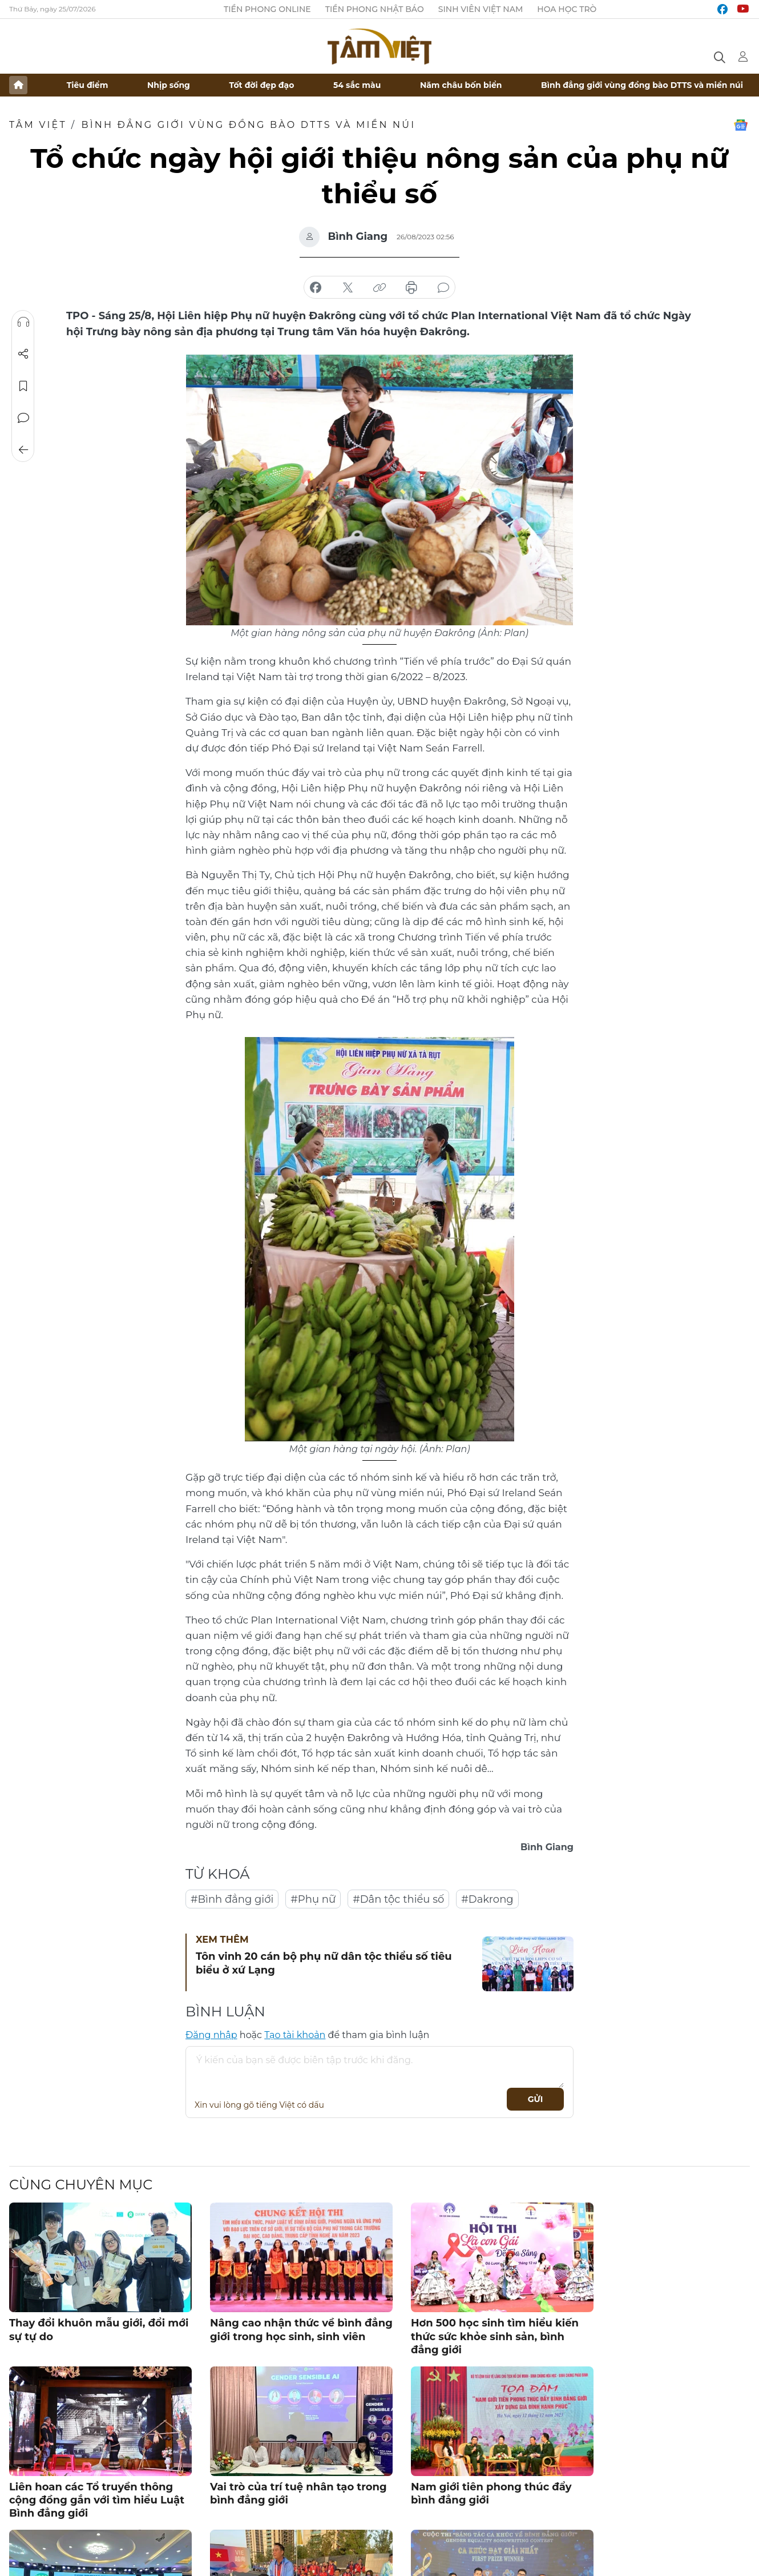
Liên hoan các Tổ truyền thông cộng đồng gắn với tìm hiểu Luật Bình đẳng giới (96, 2500)
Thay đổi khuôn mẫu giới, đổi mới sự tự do (98, 2329)
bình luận (443, 288)
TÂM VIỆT (38, 124)
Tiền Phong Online (267, 9)
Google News (741, 125)
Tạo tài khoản (294, 2035)
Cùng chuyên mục (80, 2184)
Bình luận (23, 418)
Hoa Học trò (566, 9)
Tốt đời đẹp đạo (261, 85)
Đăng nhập (211, 2035)
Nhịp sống (168, 85)
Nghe (23, 322)
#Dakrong (487, 1899)
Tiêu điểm (87, 85)
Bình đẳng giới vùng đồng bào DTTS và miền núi (642, 85)
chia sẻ (315, 288)
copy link (379, 288)
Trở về (23, 450)
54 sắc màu (357, 85)
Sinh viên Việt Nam (480, 9)
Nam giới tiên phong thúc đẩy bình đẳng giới (491, 2493)
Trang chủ (18, 85)
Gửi (535, 2099)
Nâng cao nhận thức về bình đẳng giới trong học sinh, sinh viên (301, 2329)
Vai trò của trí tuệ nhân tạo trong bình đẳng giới (298, 2493)
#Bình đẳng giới (232, 1899)
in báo (411, 288)
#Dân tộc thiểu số (398, 1899)
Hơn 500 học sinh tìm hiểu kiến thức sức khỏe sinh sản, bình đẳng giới (495, 2336)
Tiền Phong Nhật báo (374, 9)
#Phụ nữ (313, 1899)
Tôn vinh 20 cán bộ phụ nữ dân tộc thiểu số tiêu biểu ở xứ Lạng (324, 1963)
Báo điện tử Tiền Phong (379, 46)
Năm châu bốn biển (461, 85)
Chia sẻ (23, 354)
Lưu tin (23, 386)
